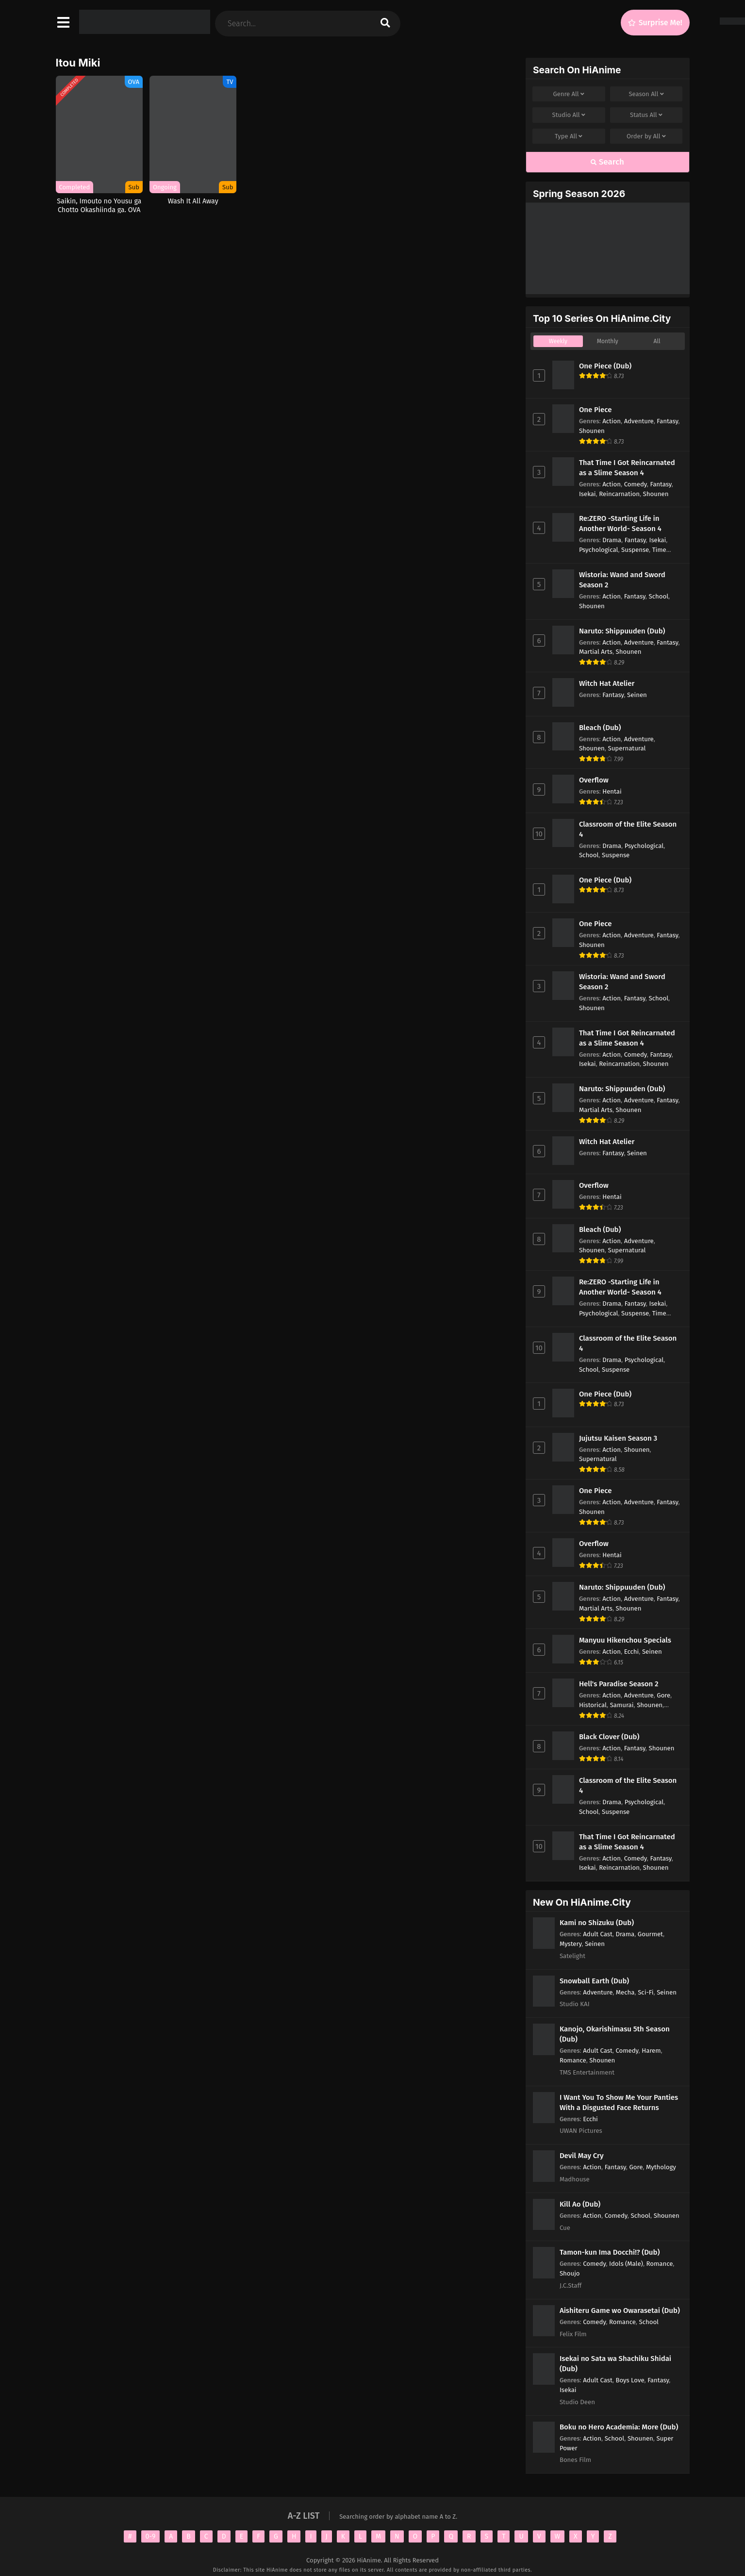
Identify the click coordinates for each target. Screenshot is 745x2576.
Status (646, 115)
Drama (611, 540)
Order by (646, 136)
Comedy (635, 484)
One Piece (595, 409)
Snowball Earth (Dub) (594, 1981)
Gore (663, 1695)
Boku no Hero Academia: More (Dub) (619, 2427)
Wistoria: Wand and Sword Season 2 (622, 579)
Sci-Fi (645, 1992)
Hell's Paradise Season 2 (619, 1683)
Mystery (571, 1943)
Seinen (637, 694)
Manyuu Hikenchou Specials (625, 1640)
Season (646, 94)
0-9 (151, 2536)
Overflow (594, 780)
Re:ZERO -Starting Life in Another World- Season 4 (620, 523)
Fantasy (667, 421)
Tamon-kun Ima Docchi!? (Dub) (610, 2252)
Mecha (625, 1992)
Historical (593, 1705)
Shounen (592, 430)
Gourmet (650, 1934)
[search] (385, 23)
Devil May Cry (582, 2155)
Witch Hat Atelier (607, 683)
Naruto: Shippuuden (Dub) (622, 631)
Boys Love (629, 2380)
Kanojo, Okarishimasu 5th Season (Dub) (615, 2034)
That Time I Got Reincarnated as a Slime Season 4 (627, 467)
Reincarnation (619, 494)
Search (607, 162)
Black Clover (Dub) (609, 1736)
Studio (568, 115)
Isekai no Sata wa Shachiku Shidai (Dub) (615, 2363)
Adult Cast (598, 1934)
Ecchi (631, 1651)
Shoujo (570, 2273)
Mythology (661, 2167)
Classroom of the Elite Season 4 (628, 829)
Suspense (635, 549)
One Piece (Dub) (605, 366)
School (659, 596)
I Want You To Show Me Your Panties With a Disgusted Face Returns (619, 2102)
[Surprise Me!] (655, 22)
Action (611, 421)
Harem (651, 2050)
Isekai (587, 494)
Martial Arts (596, 651)
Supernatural (627, 748)
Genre (568, 94)
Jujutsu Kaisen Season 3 (618, 1438)
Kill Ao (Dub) (580, 2204)
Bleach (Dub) (600, 727)
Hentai (611, 791)
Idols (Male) (626, 2263)
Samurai (622, 1705)
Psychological (598, 549)
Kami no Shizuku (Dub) (597, 1922)
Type (568, 136)
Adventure (639, 421)
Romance (573, 2060)
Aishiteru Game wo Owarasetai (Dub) (620, 2310)
